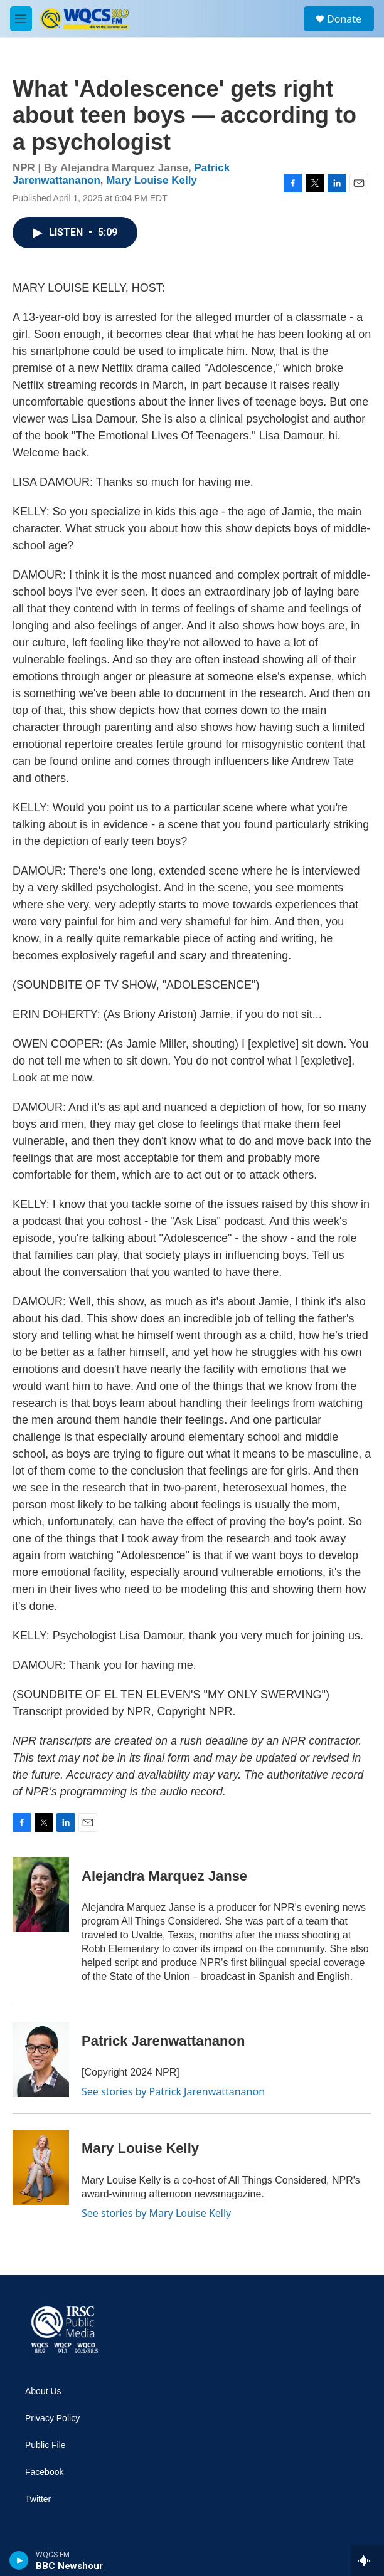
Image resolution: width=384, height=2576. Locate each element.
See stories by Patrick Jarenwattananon (173, 2091)
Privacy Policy (52, 2418)
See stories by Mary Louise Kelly (156, 2213)
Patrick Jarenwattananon (163, 2041)
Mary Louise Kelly (151, 180)
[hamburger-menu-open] (21, 18)
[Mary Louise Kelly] (41, 2167)
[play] (19, 2560)
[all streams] (367, 2560)
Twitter (38, 2499)
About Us (43, 2391)
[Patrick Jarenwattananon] (41, 2059)
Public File (45, 2445)
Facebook (44, 2472)
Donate (344, 18)
